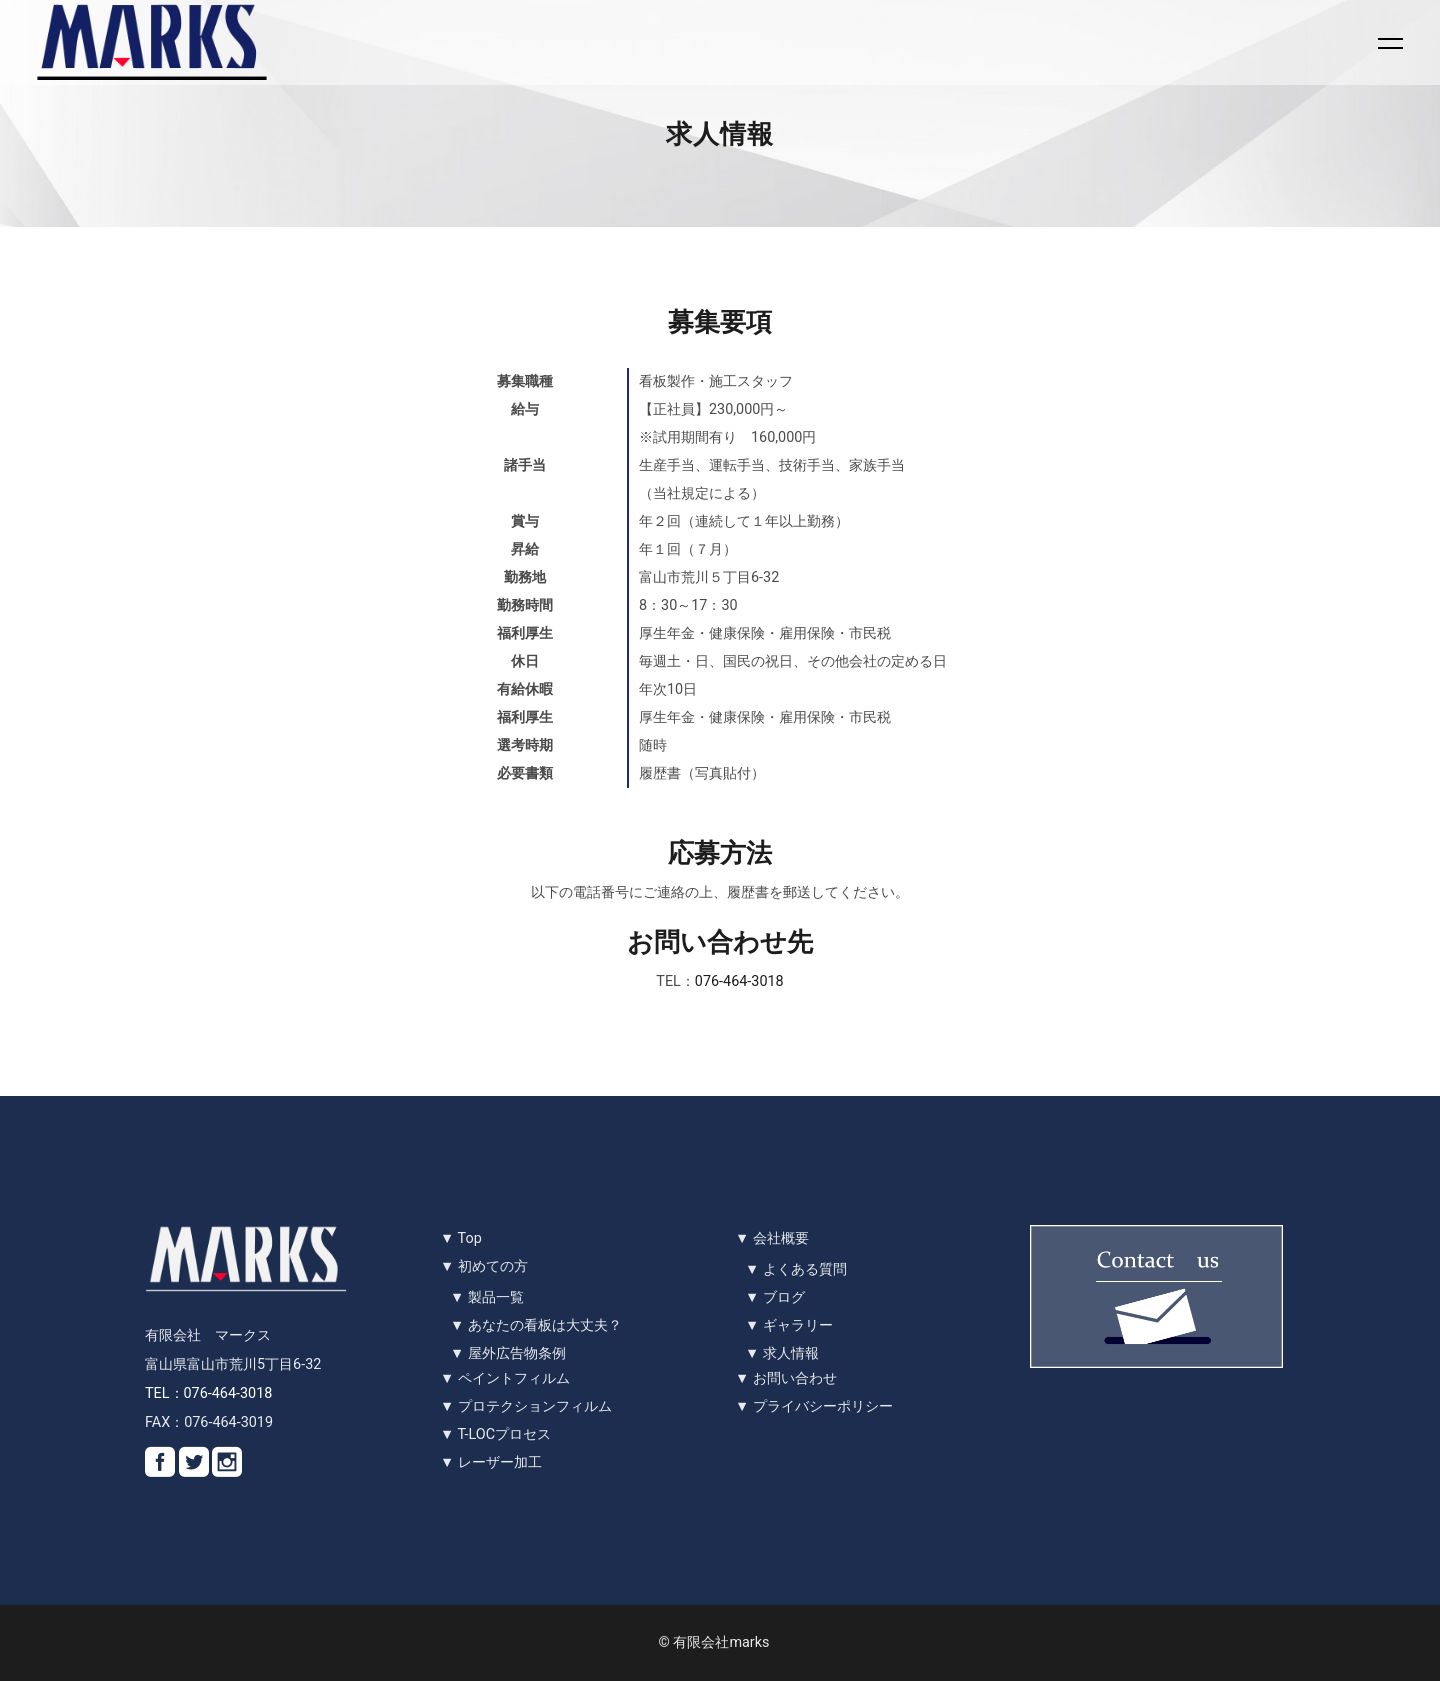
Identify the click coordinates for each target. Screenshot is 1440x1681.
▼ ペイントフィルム (505, 1378)
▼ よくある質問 (796, 1269)
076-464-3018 (739, 981)
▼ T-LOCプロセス (495, 1434)
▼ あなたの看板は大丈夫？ (536, 1325)
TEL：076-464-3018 (208, 1393)
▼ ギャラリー (789, 1325)
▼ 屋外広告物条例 (508, 1353)
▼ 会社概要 (772, 1238)
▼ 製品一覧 (487, 1297)
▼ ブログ (775, 1297)
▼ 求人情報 (782, 1353)
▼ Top (461, 1238)
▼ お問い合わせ (786, 1378)
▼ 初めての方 (484, 1266)
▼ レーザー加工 (491, 1462)
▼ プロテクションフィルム (526, 1406)
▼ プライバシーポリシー (814, 1406)
